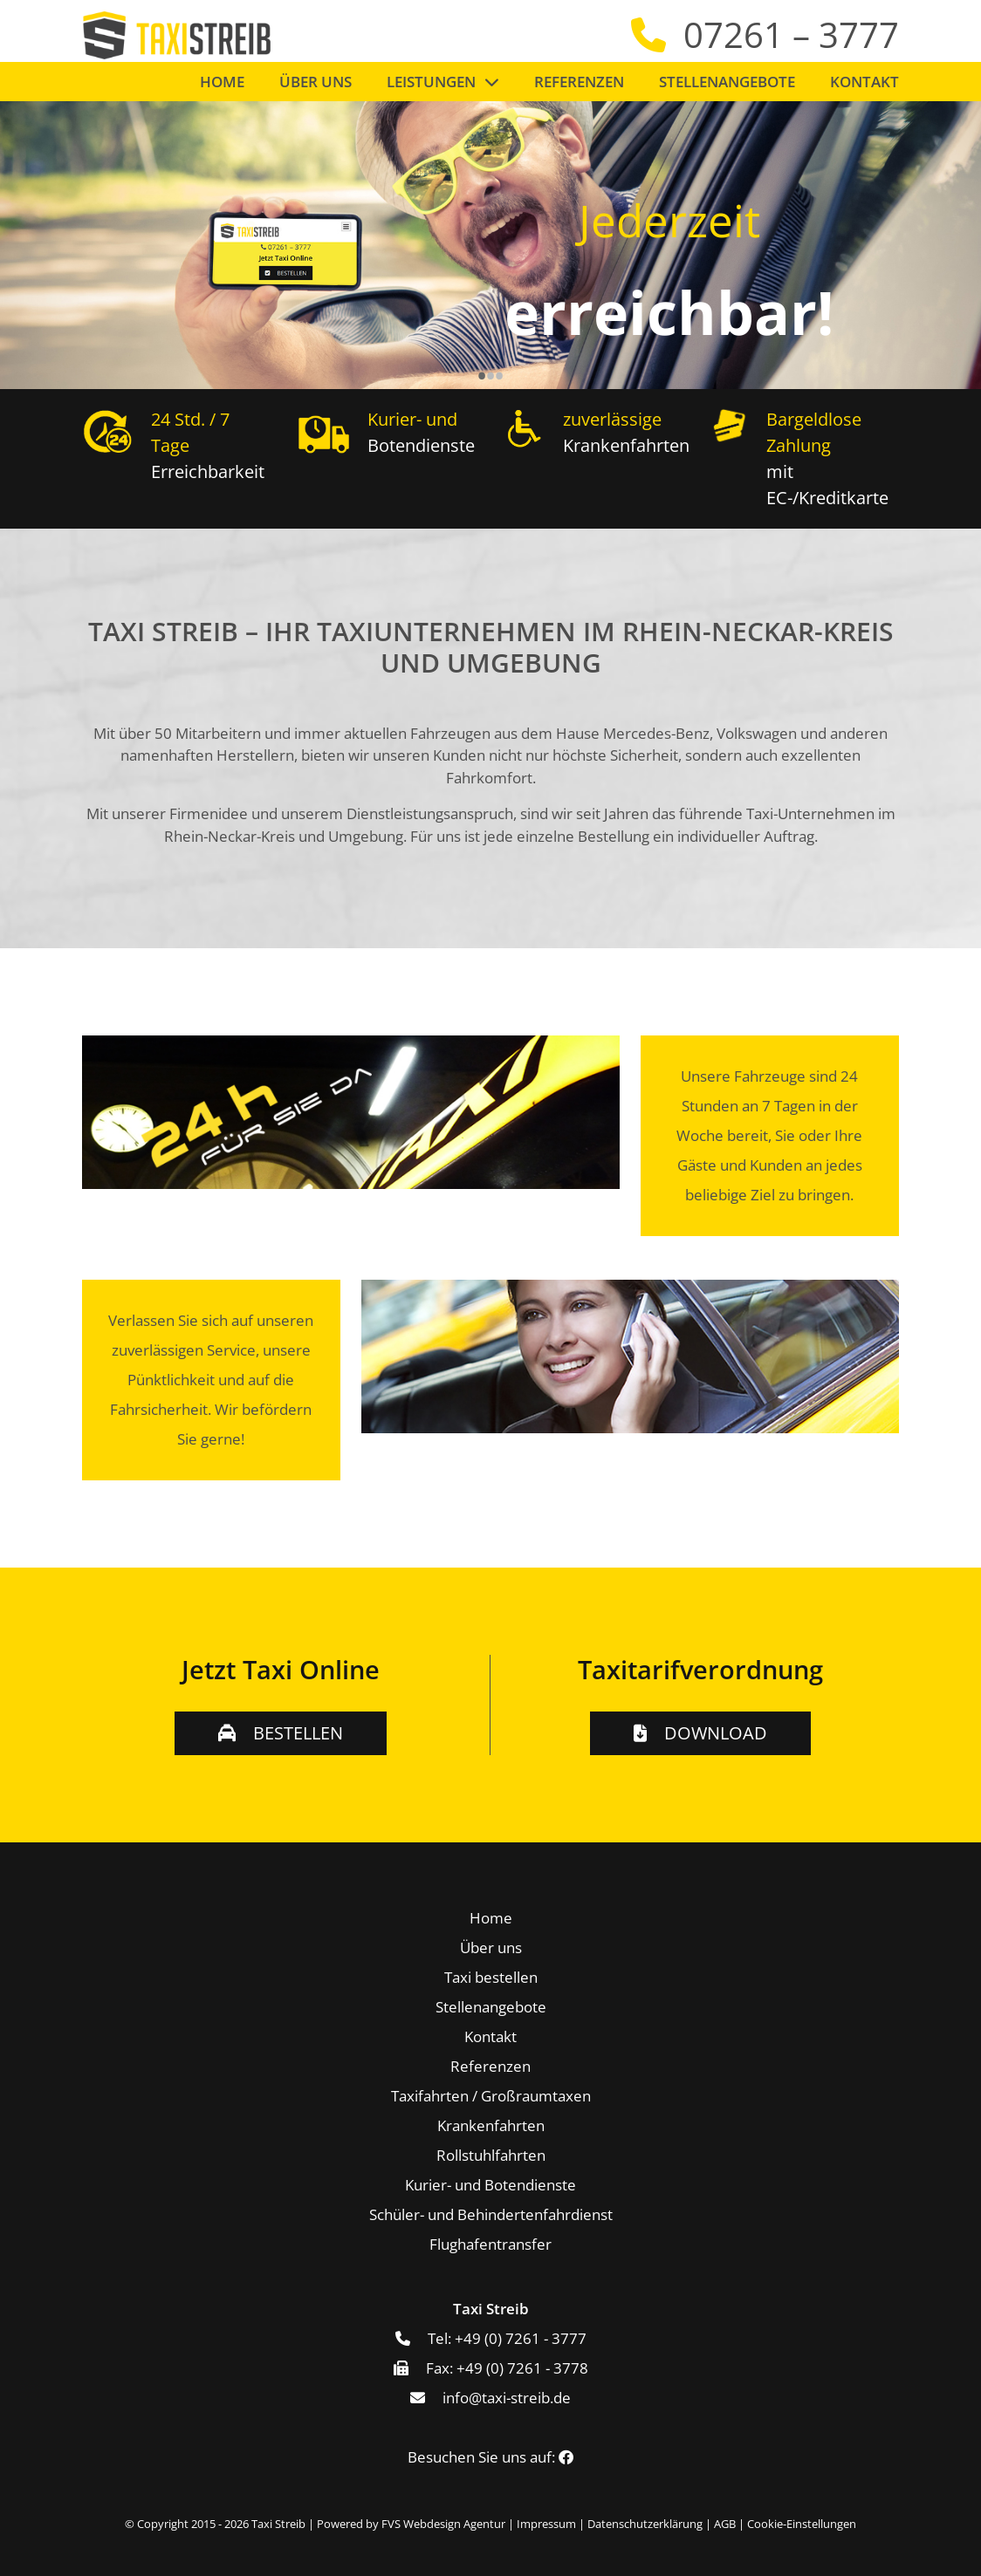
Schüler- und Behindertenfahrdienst (491, 2214)
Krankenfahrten (491, 2125)
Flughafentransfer (490, 2244)
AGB (725, 2524)
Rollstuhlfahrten (490, 2155)
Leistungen (431, 82)
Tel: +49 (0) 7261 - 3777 (507, 2338)
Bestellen (298, 1733)
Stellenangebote (727, 82)
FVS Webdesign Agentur (443, 2524)
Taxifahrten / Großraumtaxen (491, 2096)
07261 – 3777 (791, 34)
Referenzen (579, 82)
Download (715, 1733)
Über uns (315, 82)
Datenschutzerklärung (645, 2524)
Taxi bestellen (491, 1977)
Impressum (546, 2524)
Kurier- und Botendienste (490, 2185)
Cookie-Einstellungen (801, 2524)
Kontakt (864, 82)
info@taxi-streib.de (506, 2398)
